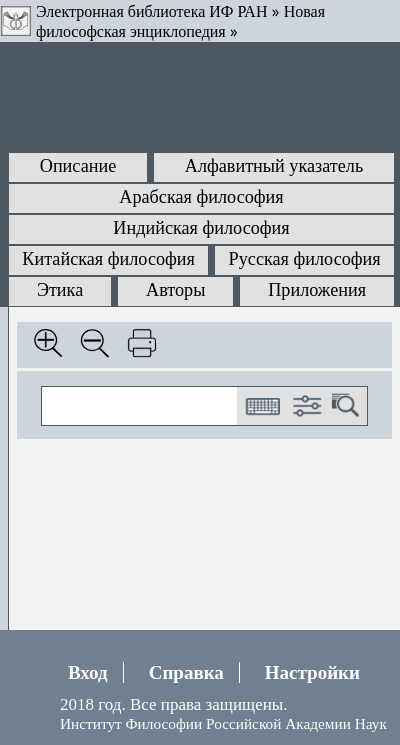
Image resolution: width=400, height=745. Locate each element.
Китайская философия (108, 259)
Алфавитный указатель (274, 166)
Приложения (317, 290)
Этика (60, 290)
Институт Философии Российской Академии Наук (223, 723)
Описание (78, 166)
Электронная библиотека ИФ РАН (151, 11)
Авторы (175, 290)
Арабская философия (201, 197)
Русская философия (305, 259)
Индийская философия (201, 228)
